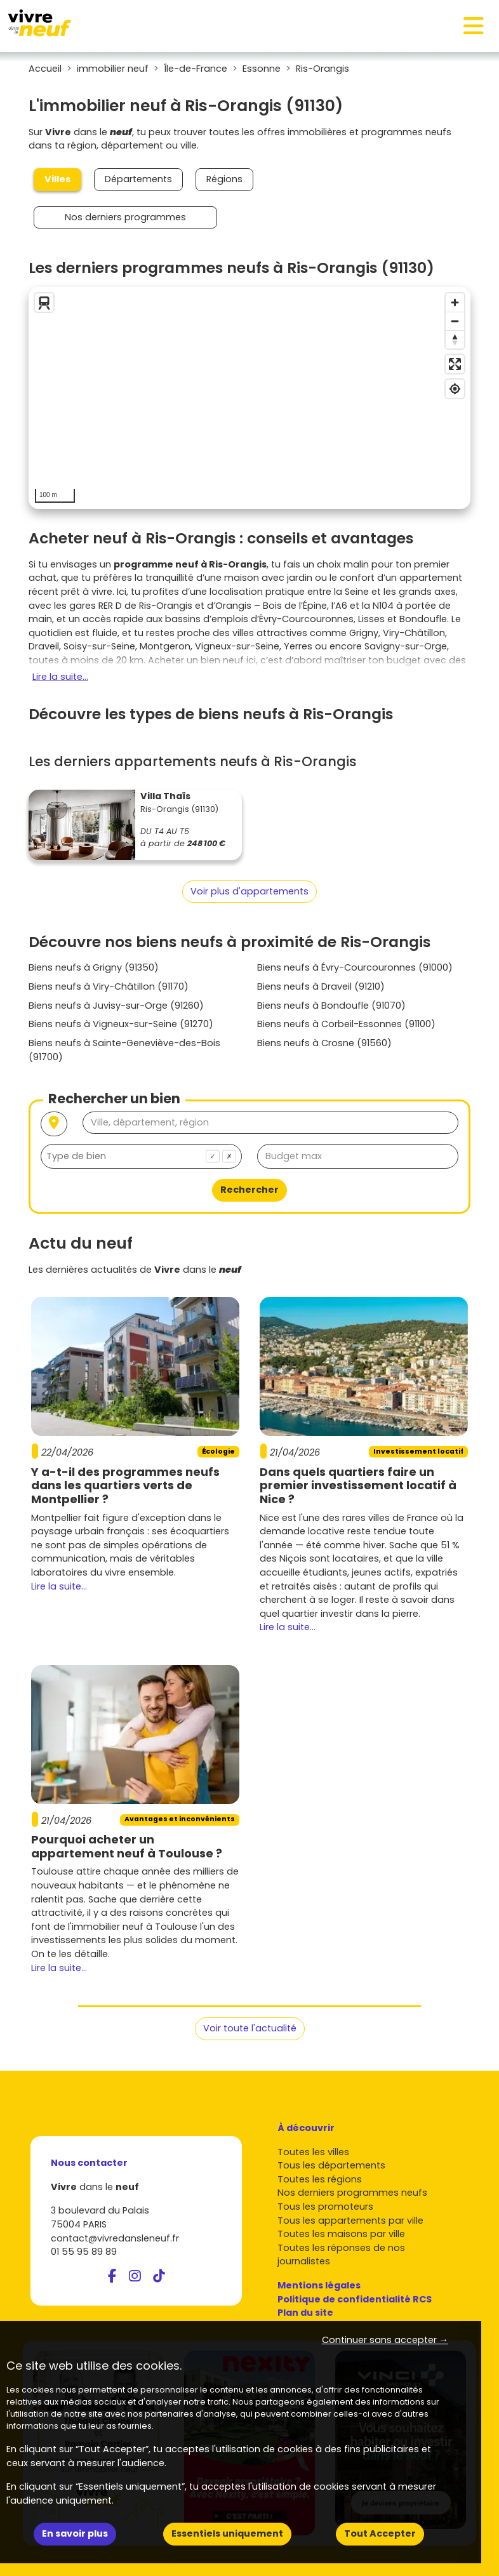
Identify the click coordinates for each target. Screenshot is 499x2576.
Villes (57, 179)
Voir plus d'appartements (249, 891)
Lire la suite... (60, 676)
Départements (138, 179)
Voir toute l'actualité (249, 2028)
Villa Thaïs (165, 796)
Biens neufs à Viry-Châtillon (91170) (109, 986)
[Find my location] (455, 389)
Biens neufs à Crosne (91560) (324, 1043)
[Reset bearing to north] (455, 339)
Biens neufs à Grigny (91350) (94, 967)
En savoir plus (75, 2533)
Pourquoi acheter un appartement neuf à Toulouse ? (126, 1846)
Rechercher (249, 1189)
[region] (249, 398)
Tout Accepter (380, 2533)
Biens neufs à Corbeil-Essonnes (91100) (346, 1024)
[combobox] (141, 1156)
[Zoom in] (455, 302)
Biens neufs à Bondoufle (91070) (331, 1005)
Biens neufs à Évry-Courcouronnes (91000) (355, 967)
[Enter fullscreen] (455, 364)
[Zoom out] (455, 321)
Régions (224, 179)
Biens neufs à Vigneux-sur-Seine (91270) (121, 1024)
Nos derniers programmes (125, 217)
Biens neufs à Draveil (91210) (321, 986)
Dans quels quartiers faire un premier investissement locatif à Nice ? (358, 1485)
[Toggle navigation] (473, 26)
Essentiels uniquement (227, 2533)
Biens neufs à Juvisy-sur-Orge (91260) (116, 1005)
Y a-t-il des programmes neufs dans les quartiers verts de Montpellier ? (125, 1485)
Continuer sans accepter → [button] (385, 2340)
